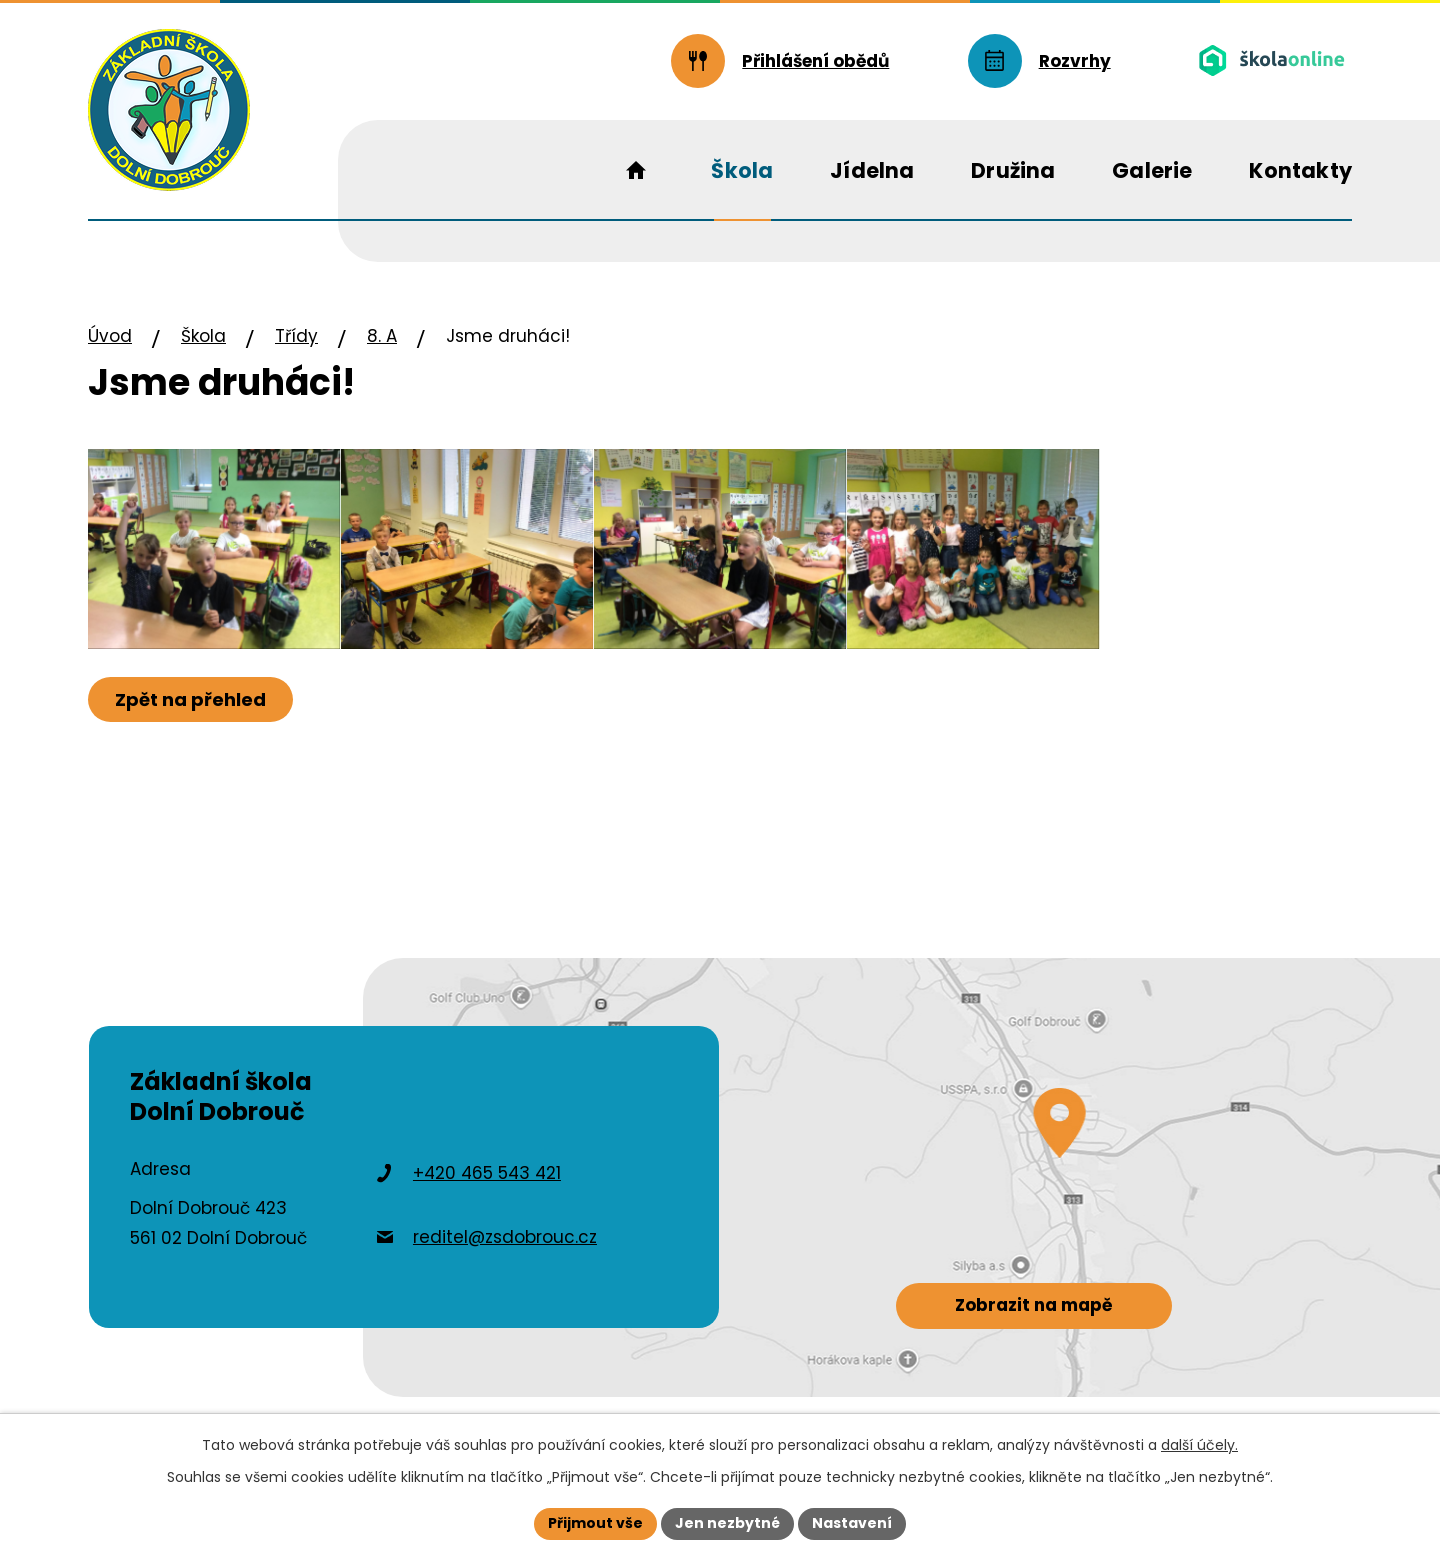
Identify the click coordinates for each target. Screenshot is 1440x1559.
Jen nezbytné (727, 1523)
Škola (203, 336)
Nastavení (852, 1523)
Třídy (296, 336)
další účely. (1199, 1445)
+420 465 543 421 (487, 1173)
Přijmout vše (595, 1523)
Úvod (110, 336)
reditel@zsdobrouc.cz (505, 1237)
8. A (382, 336)
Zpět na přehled (190, 699)
